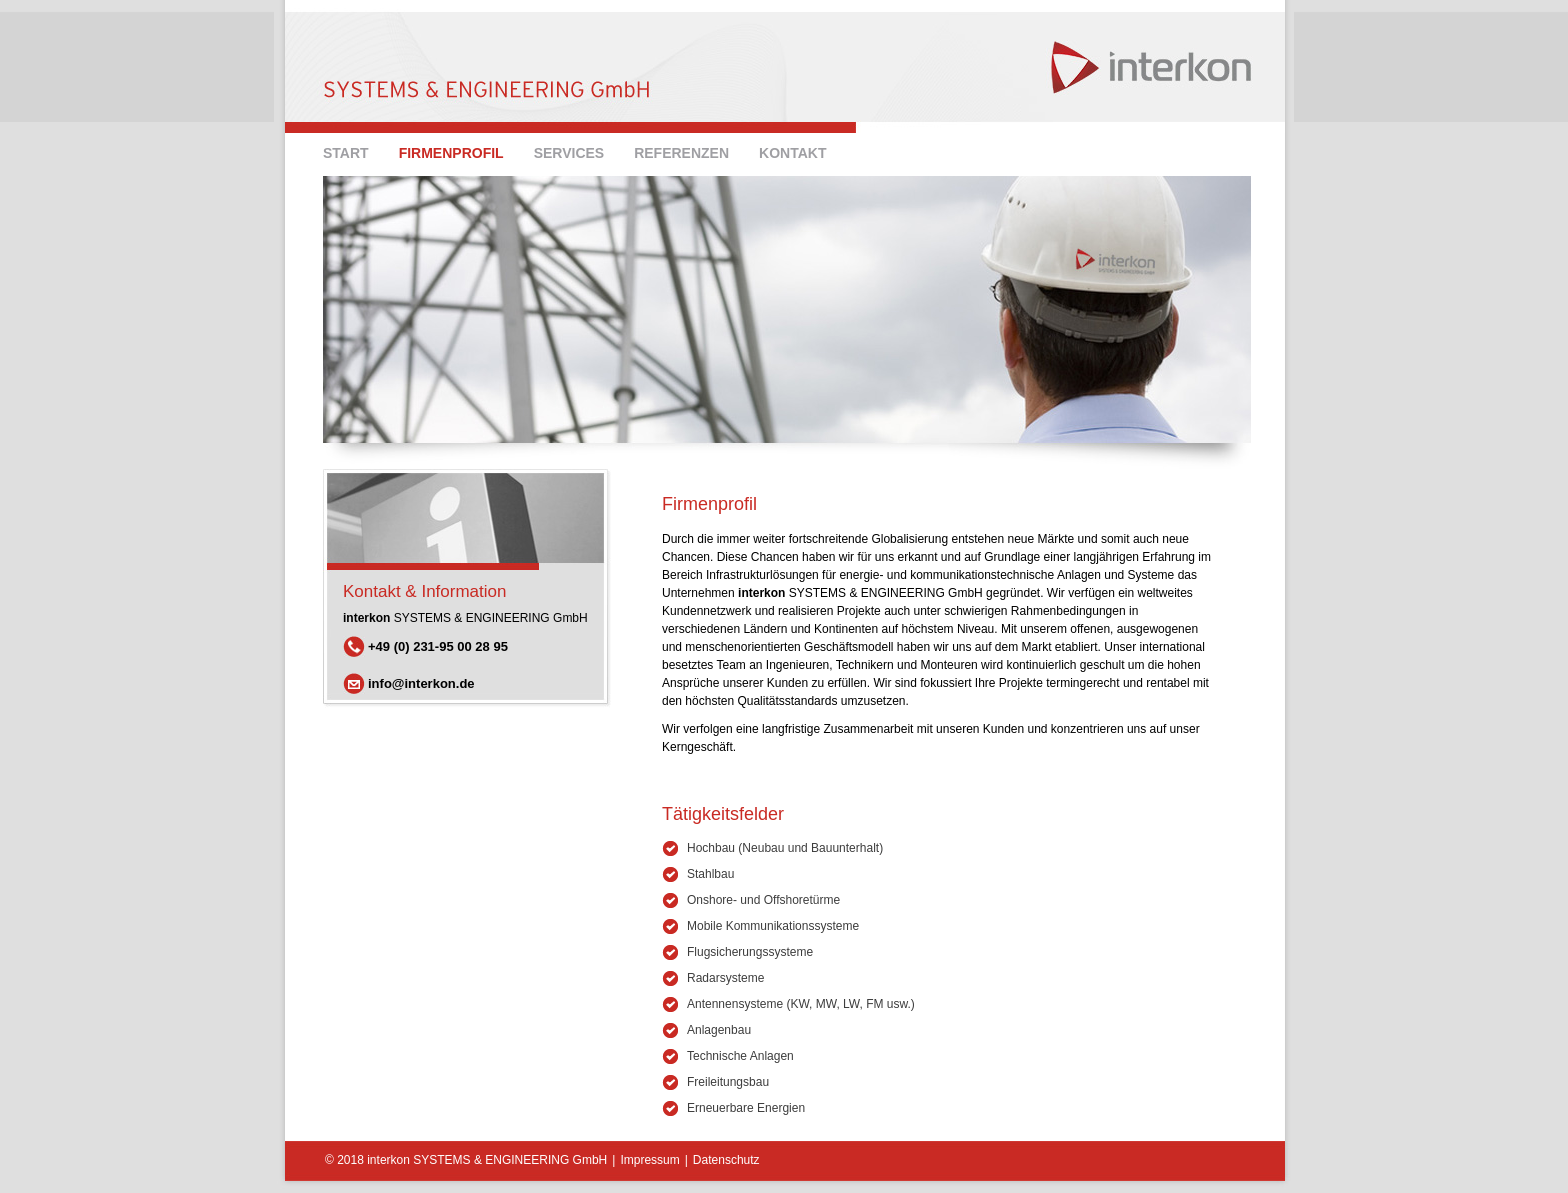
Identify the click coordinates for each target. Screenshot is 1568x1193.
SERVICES (569, 153)
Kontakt (792, 153)
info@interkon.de (421, 683)
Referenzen (681, 153)
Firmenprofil (451, 153)
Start (346, 153)
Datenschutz (726, 1160)
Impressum (649, 1160)
